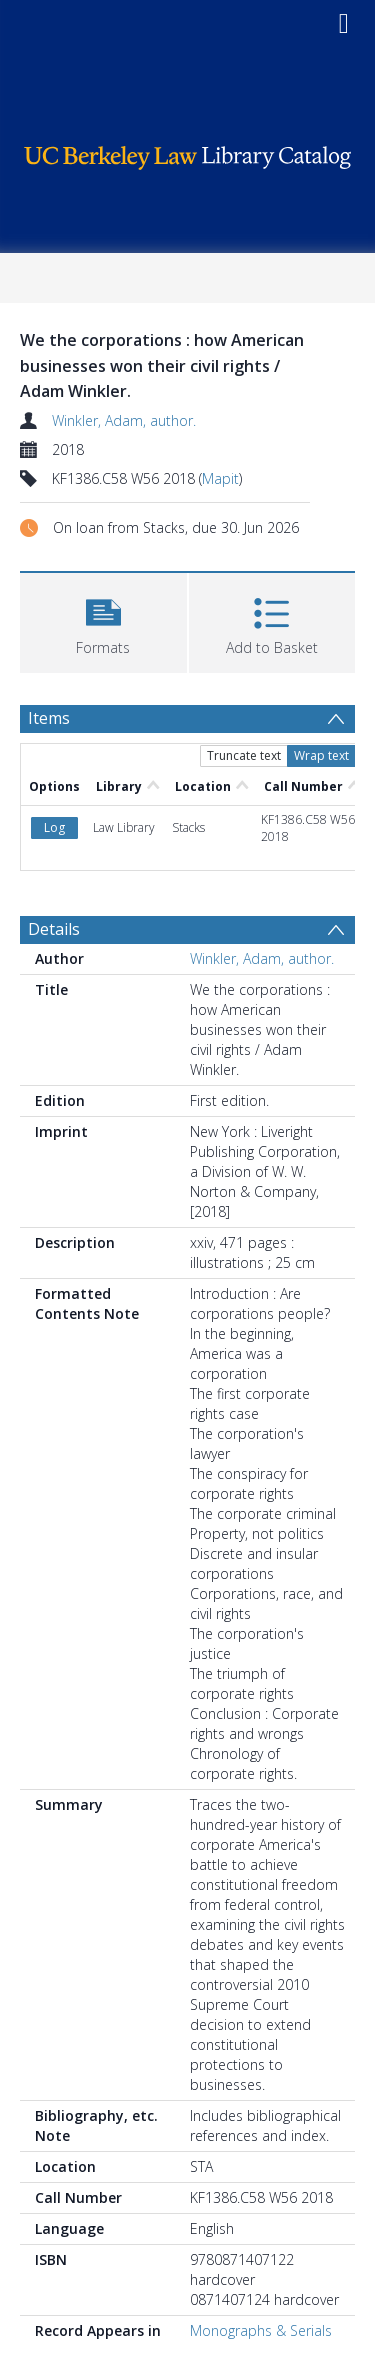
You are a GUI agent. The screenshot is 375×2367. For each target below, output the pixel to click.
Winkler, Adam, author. (124, 420)
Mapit (220, 478)
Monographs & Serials (261, 2330)
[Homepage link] (188, 152)
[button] (103, 620)
